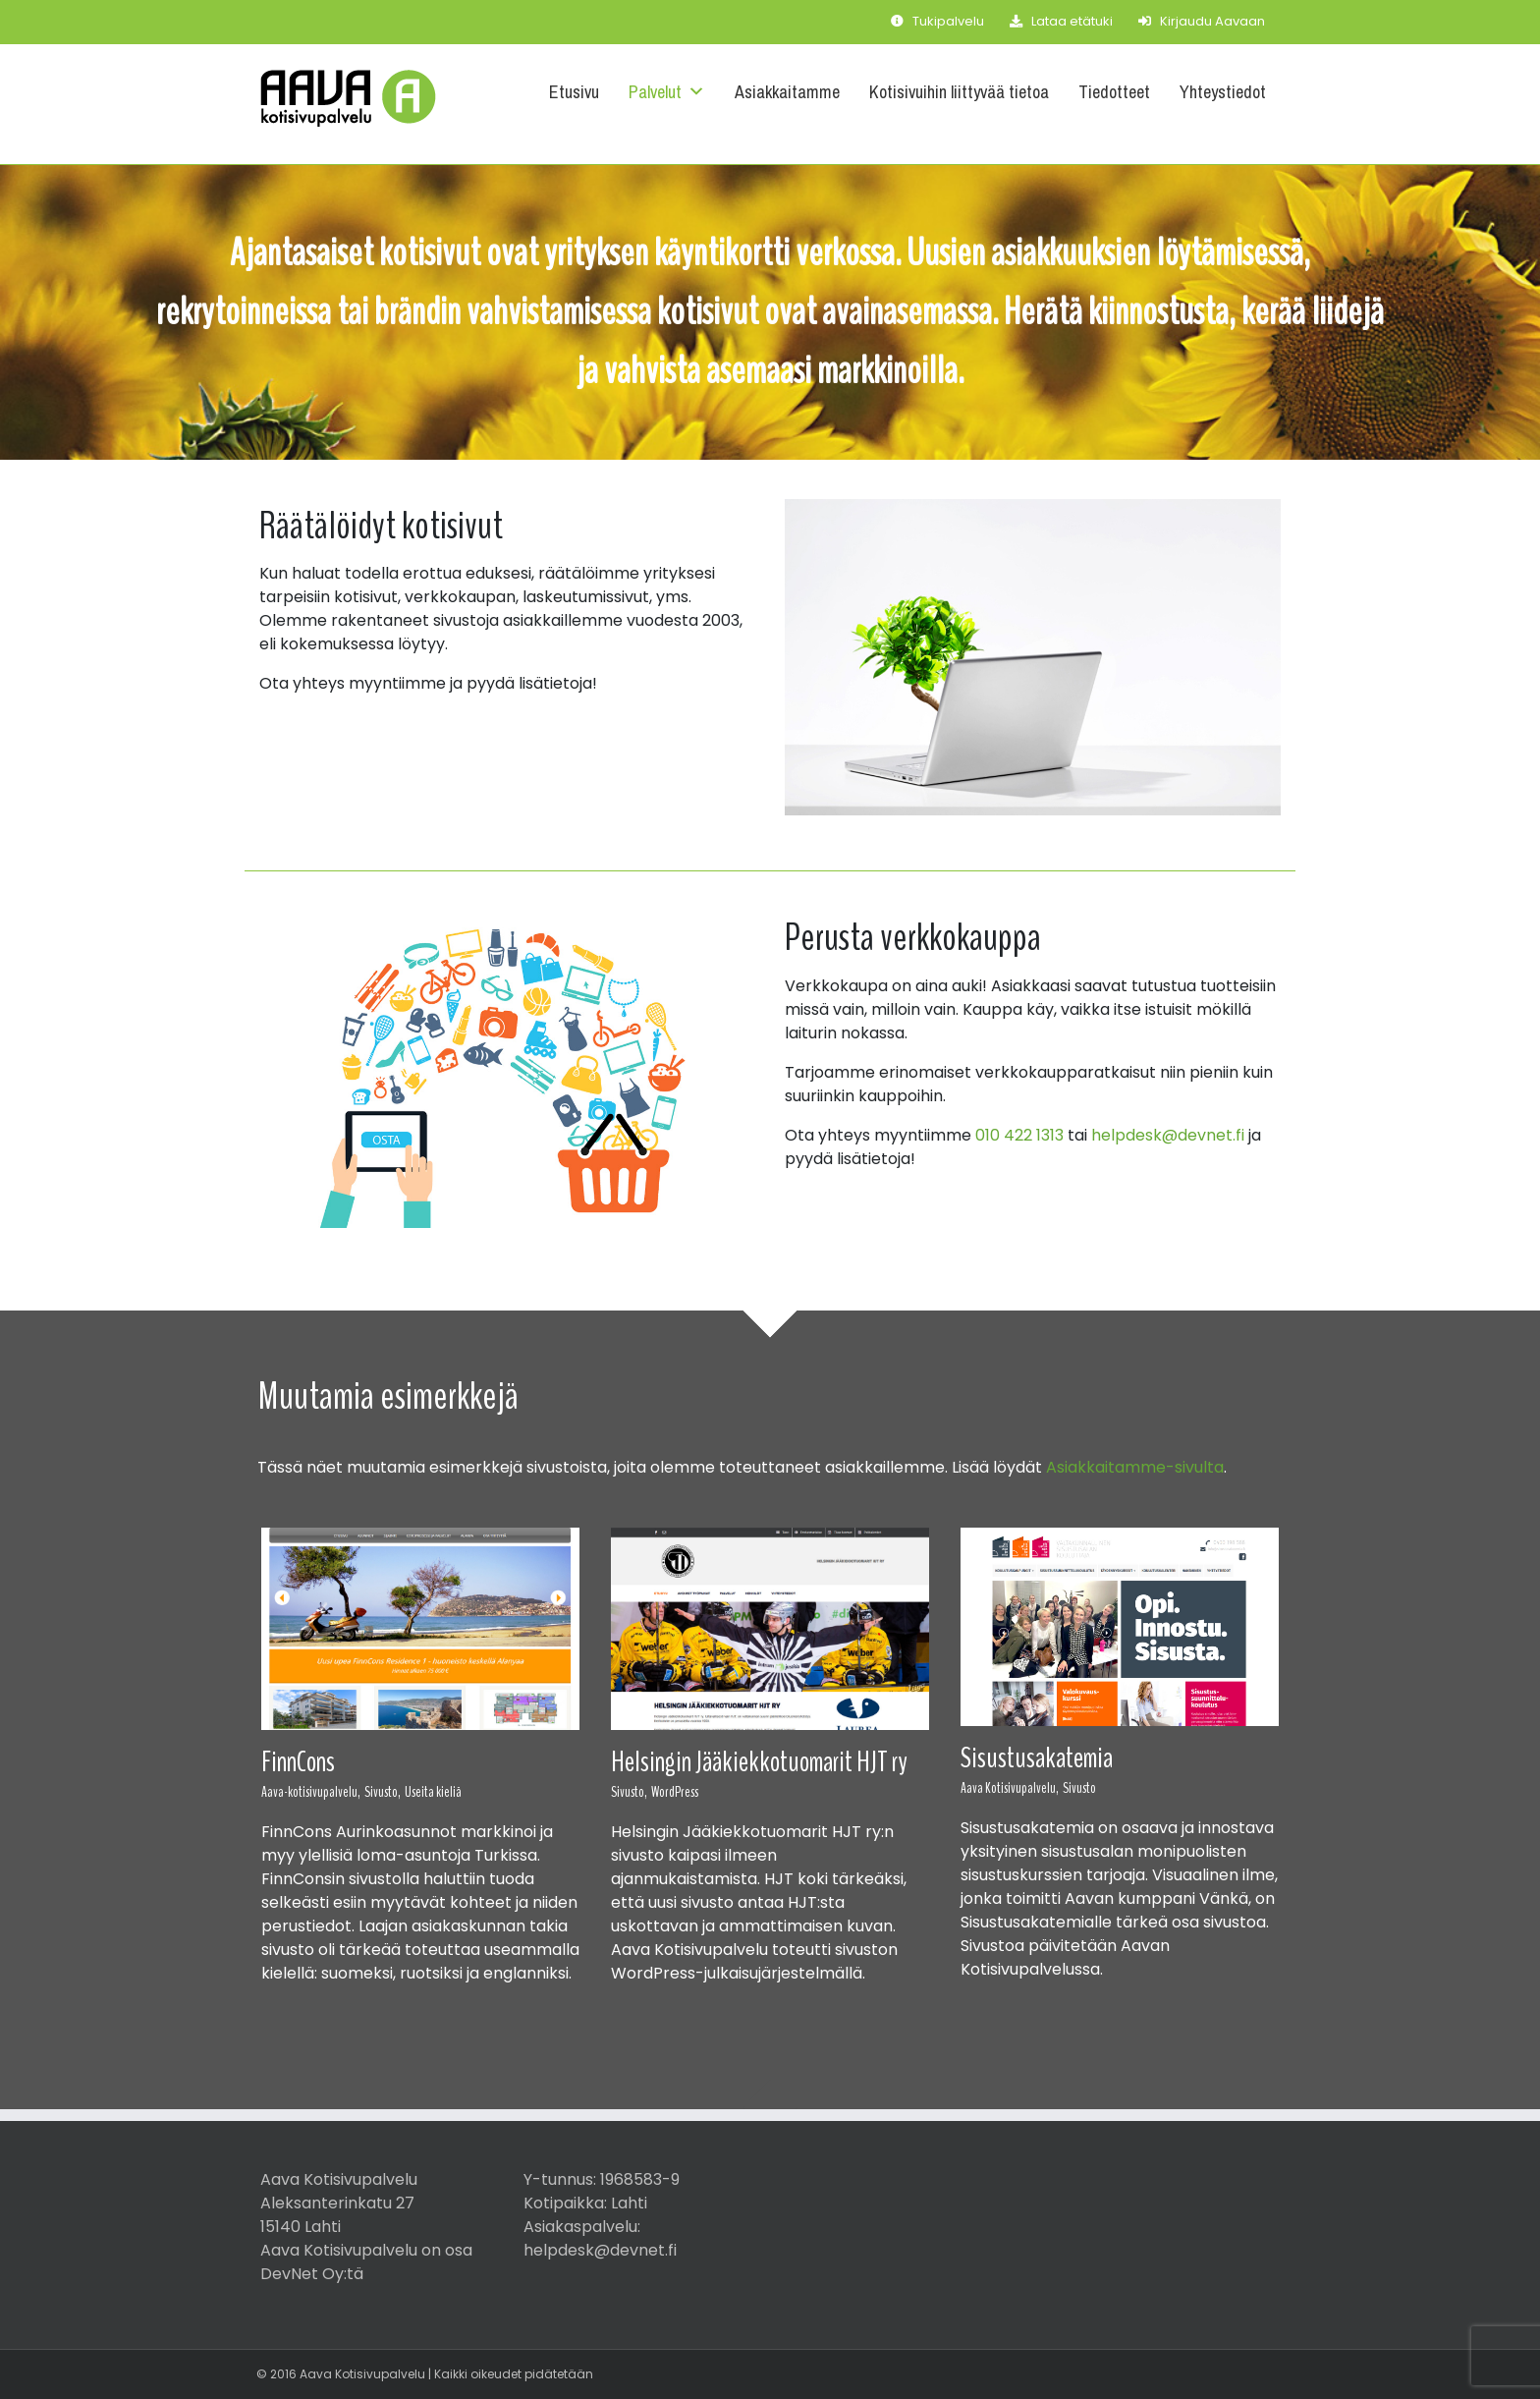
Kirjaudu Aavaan (1201, 21)
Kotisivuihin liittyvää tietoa (959, 92)
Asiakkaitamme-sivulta (1135, 1467)
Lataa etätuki (1061, 21)
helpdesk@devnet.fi (1167, 1135)
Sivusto (1079, 1788)
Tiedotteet (1114, 92)
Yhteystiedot (1223, 92)
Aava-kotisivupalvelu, (310, 1792)
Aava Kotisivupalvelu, (1010, 1788)
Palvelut (667, 92)
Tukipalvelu (937, 21)
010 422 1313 (1019, 1135)
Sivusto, (382, 1792)
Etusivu (574, 92)
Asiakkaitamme (787, 92)
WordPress (674, 1792)
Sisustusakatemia (1037, 1758)
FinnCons (298, 1762)
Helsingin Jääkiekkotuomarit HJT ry (759, 1762)
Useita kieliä (433, 1792)
